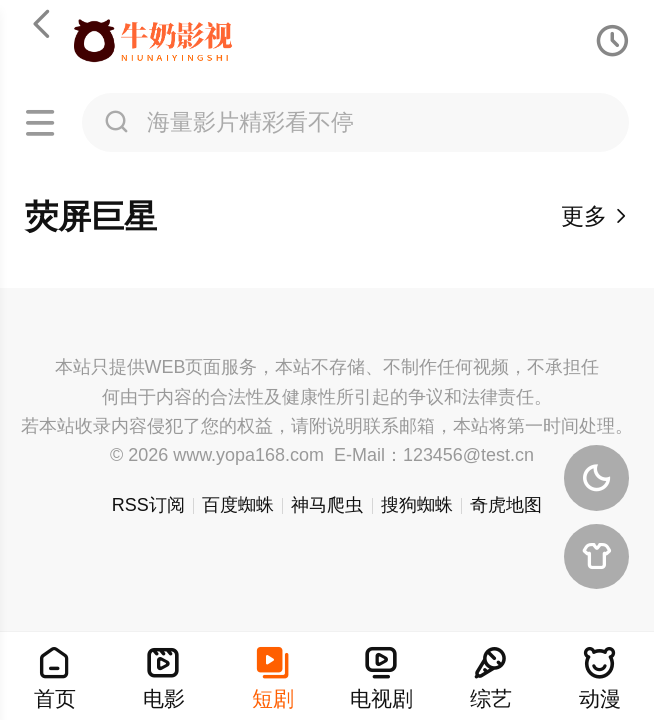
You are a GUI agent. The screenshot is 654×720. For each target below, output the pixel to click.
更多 (595, 216)
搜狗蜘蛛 (417, 505)
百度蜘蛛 (238, 505)
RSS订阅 (148, 505)
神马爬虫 (327, 505)
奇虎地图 (506, 505)
